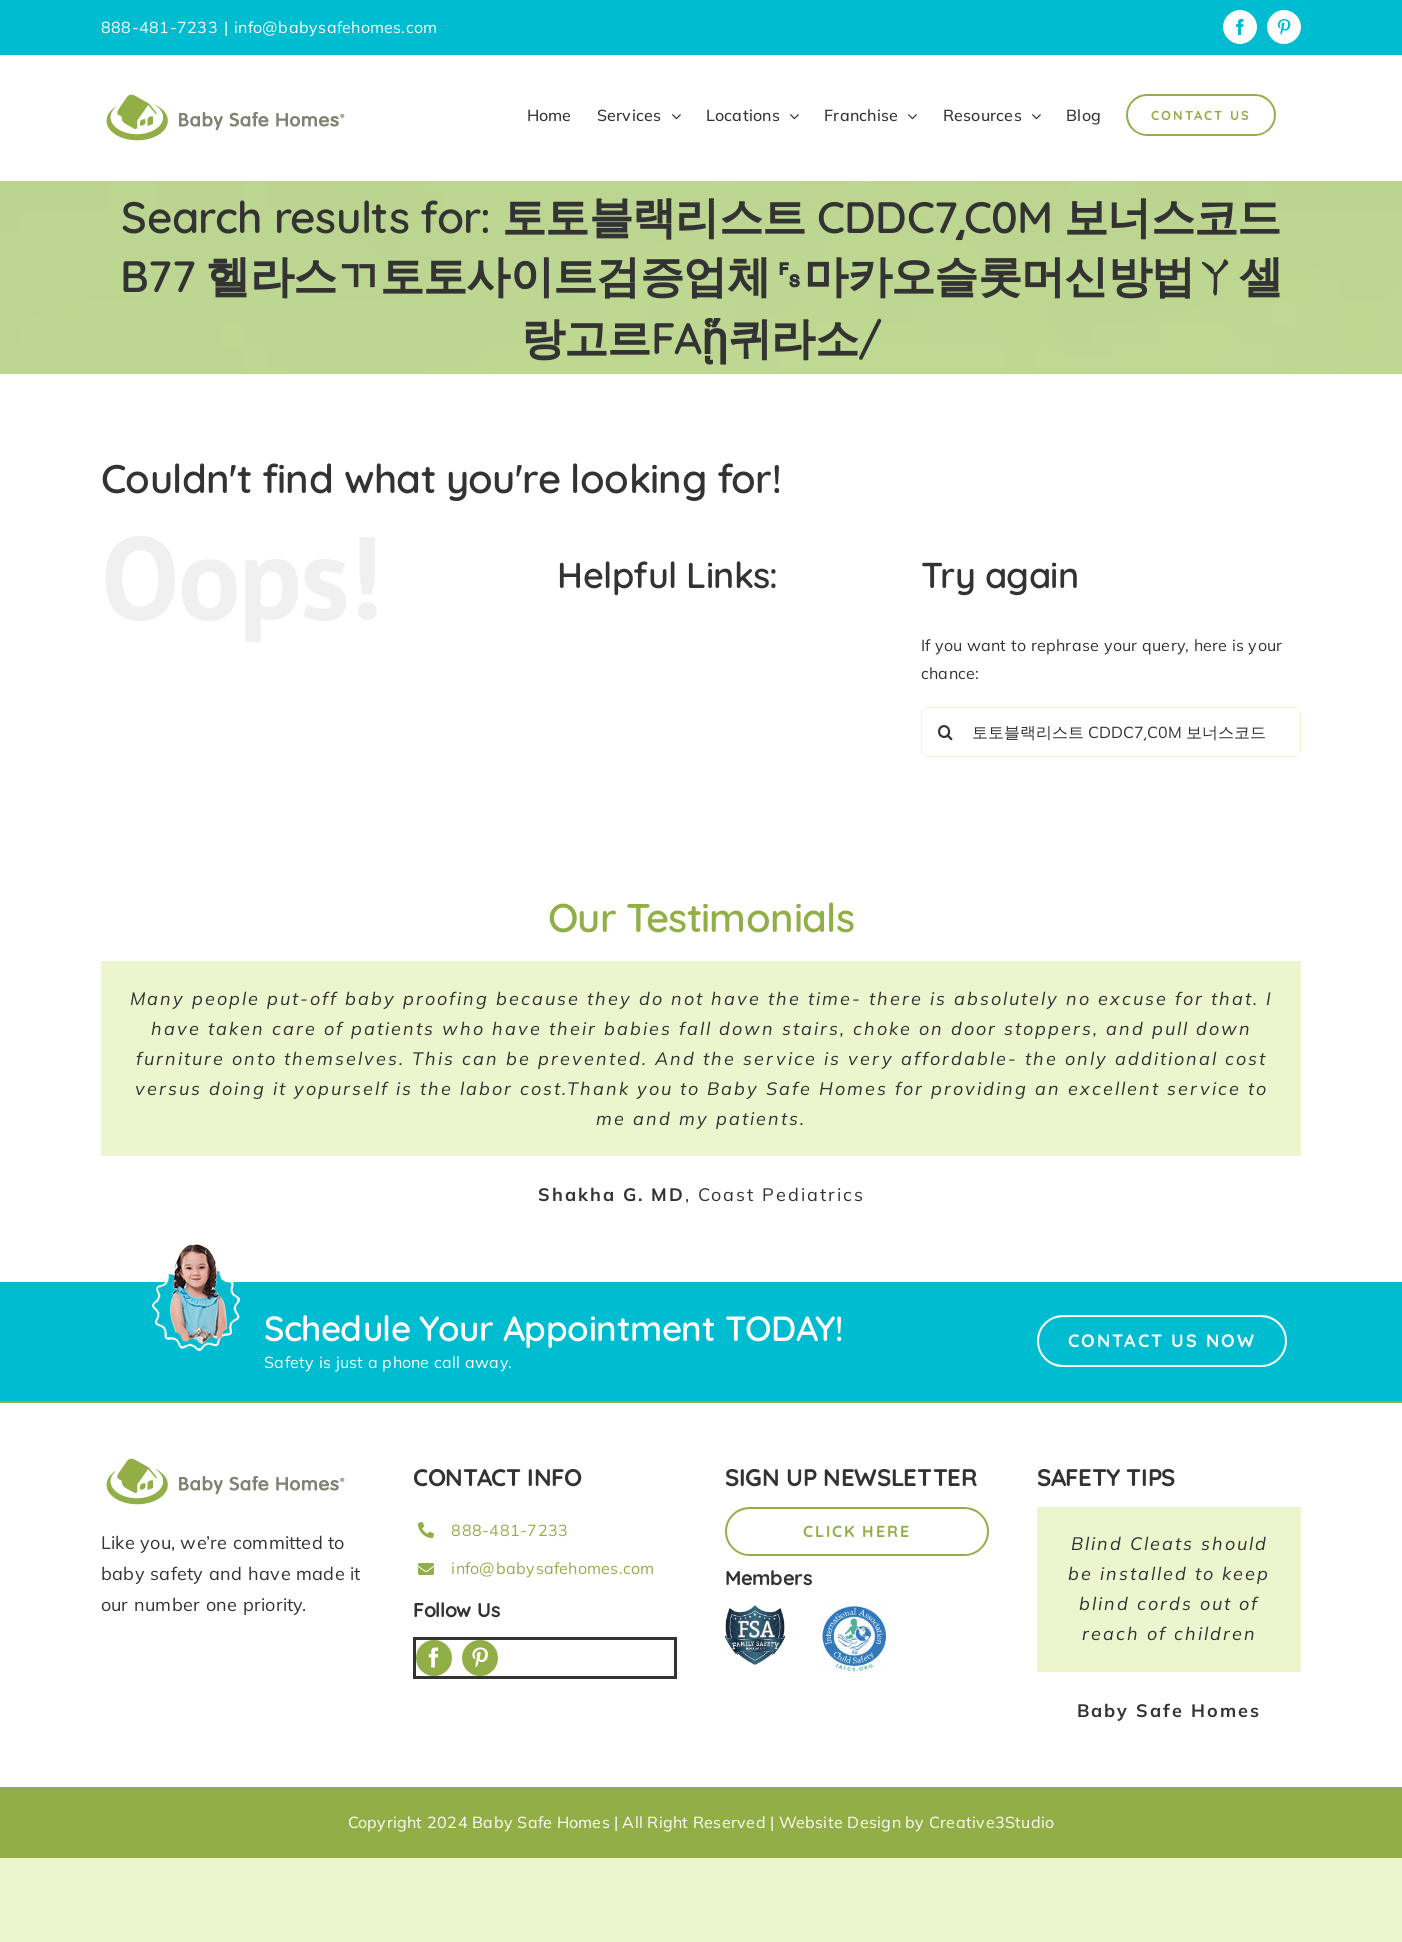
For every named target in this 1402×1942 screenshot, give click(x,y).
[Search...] (1111, 732)
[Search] (946, 732)
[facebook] (434, 1658)
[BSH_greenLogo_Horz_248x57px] (226, 1461)
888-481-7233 (509, 1530)
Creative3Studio (992, 1822)
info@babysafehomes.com (335, 27)
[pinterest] (480, 1658)
